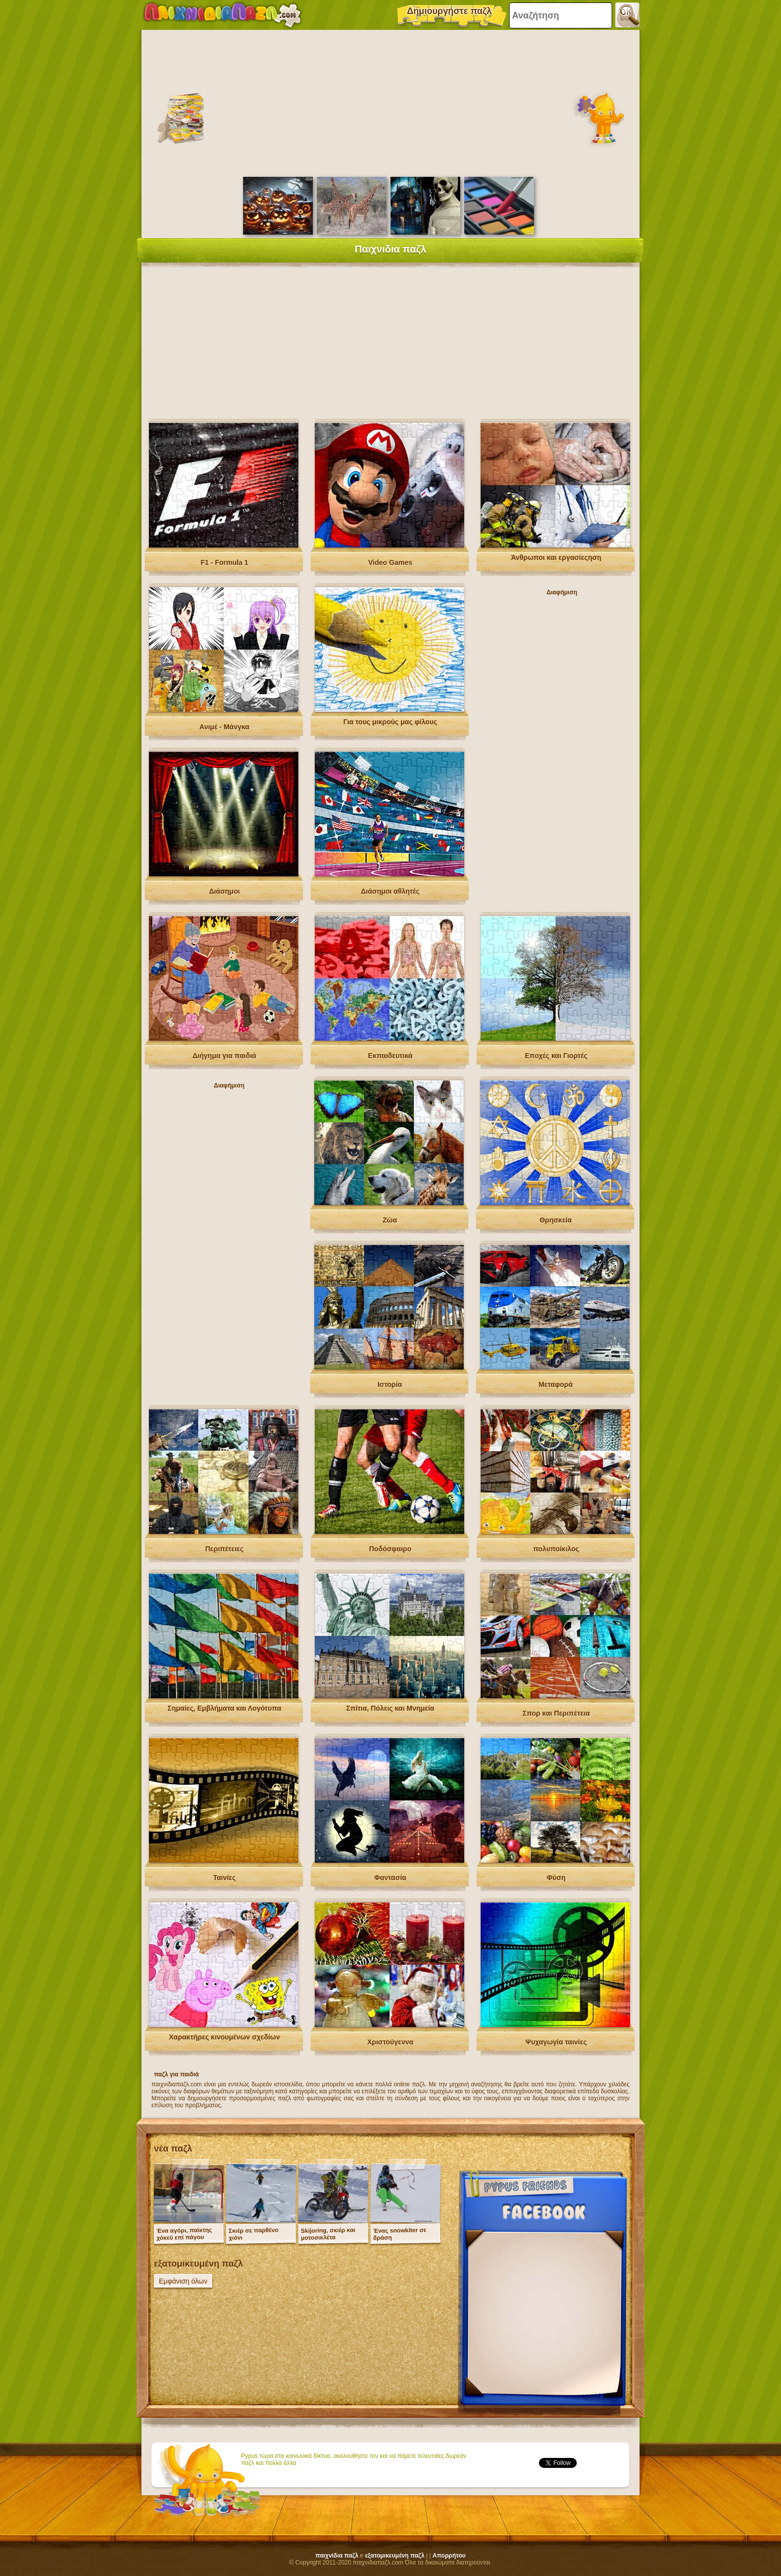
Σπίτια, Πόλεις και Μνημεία (390, 1708)
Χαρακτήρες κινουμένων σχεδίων (224, 2037)
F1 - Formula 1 (225, 562)
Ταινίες (224, 1878)
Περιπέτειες (224, 1549)
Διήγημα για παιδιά (225, 1056)
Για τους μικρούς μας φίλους (390, 722)
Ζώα (390, 1220)
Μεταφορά (555, 1384)
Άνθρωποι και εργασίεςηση (556, 557)
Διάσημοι (224, 891)
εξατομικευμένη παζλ (394, 2555)
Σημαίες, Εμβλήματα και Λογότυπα (224, 1708)
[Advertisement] (390, 102)
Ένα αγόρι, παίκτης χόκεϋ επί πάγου (184, 2233)
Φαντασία (390, 1878)
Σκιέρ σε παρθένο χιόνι (253, 2233)
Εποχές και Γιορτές (556, 1056)
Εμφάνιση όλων (183, 2281)
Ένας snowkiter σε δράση (399, 2233)
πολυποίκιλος (556, 1549)
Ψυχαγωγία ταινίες (556, 2042)
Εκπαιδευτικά (390, 1056)
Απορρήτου (448, 2555)
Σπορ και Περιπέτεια (556, 1713)
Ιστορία (390, 1384)
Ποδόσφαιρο (390, 1549)
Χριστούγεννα (390, 2042)
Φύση (556, 1878)
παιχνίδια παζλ (336, 2555)
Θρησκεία (555, 1220)
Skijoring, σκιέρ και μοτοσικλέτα (328, 2233)
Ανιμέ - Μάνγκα (224, 727)
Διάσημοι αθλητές (390, 891)
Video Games (390, 562)
